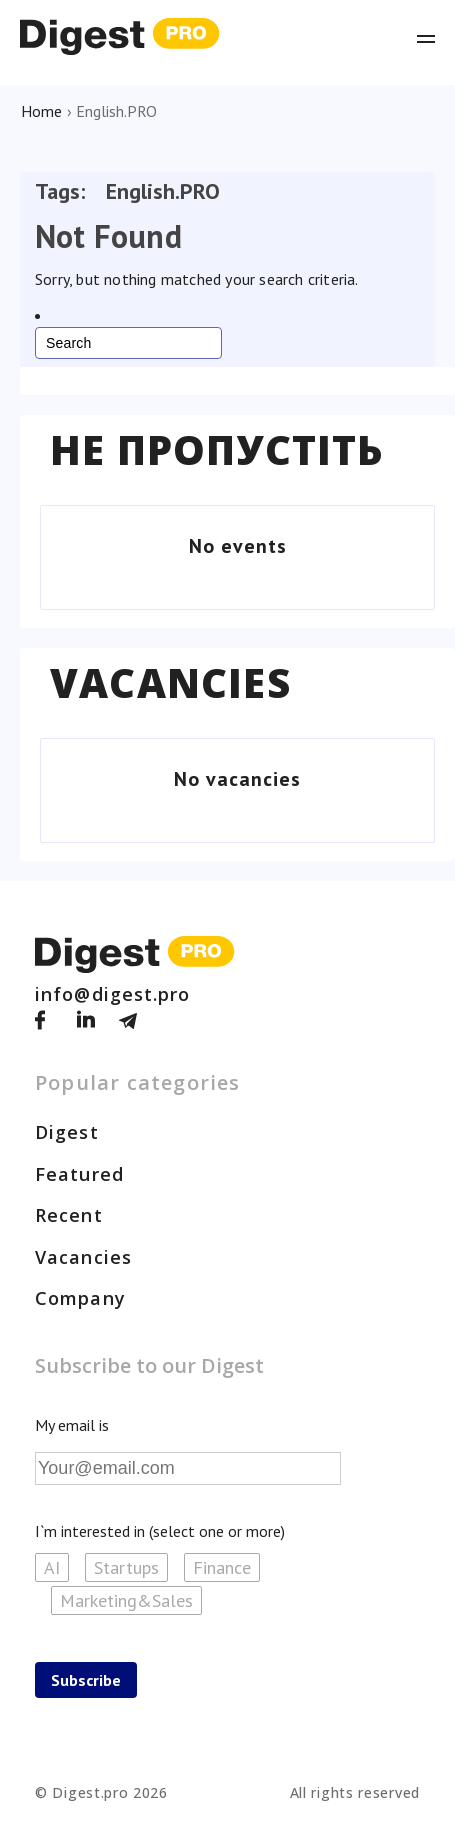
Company (80, 1298)
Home (41, 111)
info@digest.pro (113, 994)
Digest (67, 1132)
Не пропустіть (217, 450)
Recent (69, 1215)
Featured (79, 1174)
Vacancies (170, 683)
